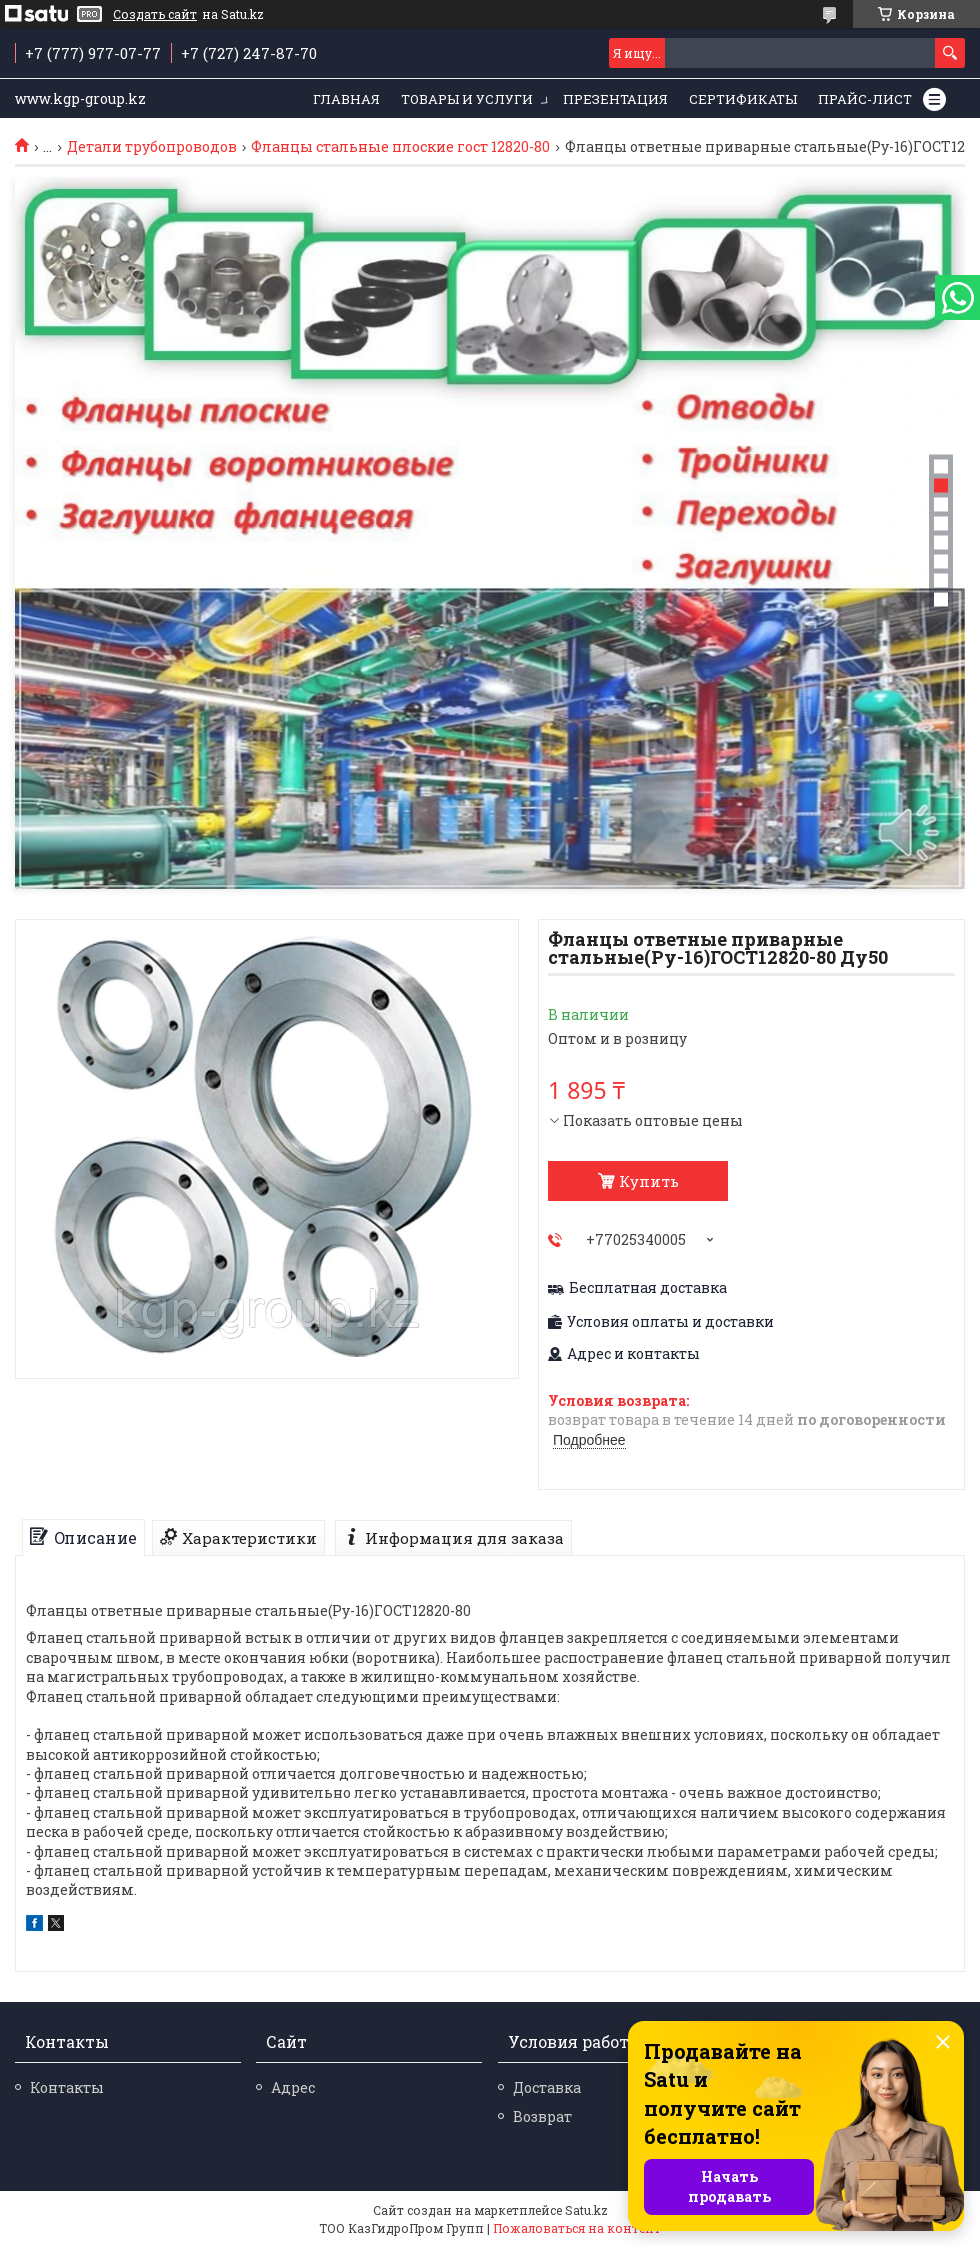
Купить (649, 1181)
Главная (346, 99)
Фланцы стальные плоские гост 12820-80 (400, 147)
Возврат (542, 2116)
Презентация (615, 99)
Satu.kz (586, 2210)
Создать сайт (155, 14)
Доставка (547, 2087)
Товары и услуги (467, 99)
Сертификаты (743, 99)
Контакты (67, 2087)
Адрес (293, 2087)
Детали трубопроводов (152, 147)
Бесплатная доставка (648, 1288)
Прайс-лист (865, 99)
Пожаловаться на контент (577, 2228)
